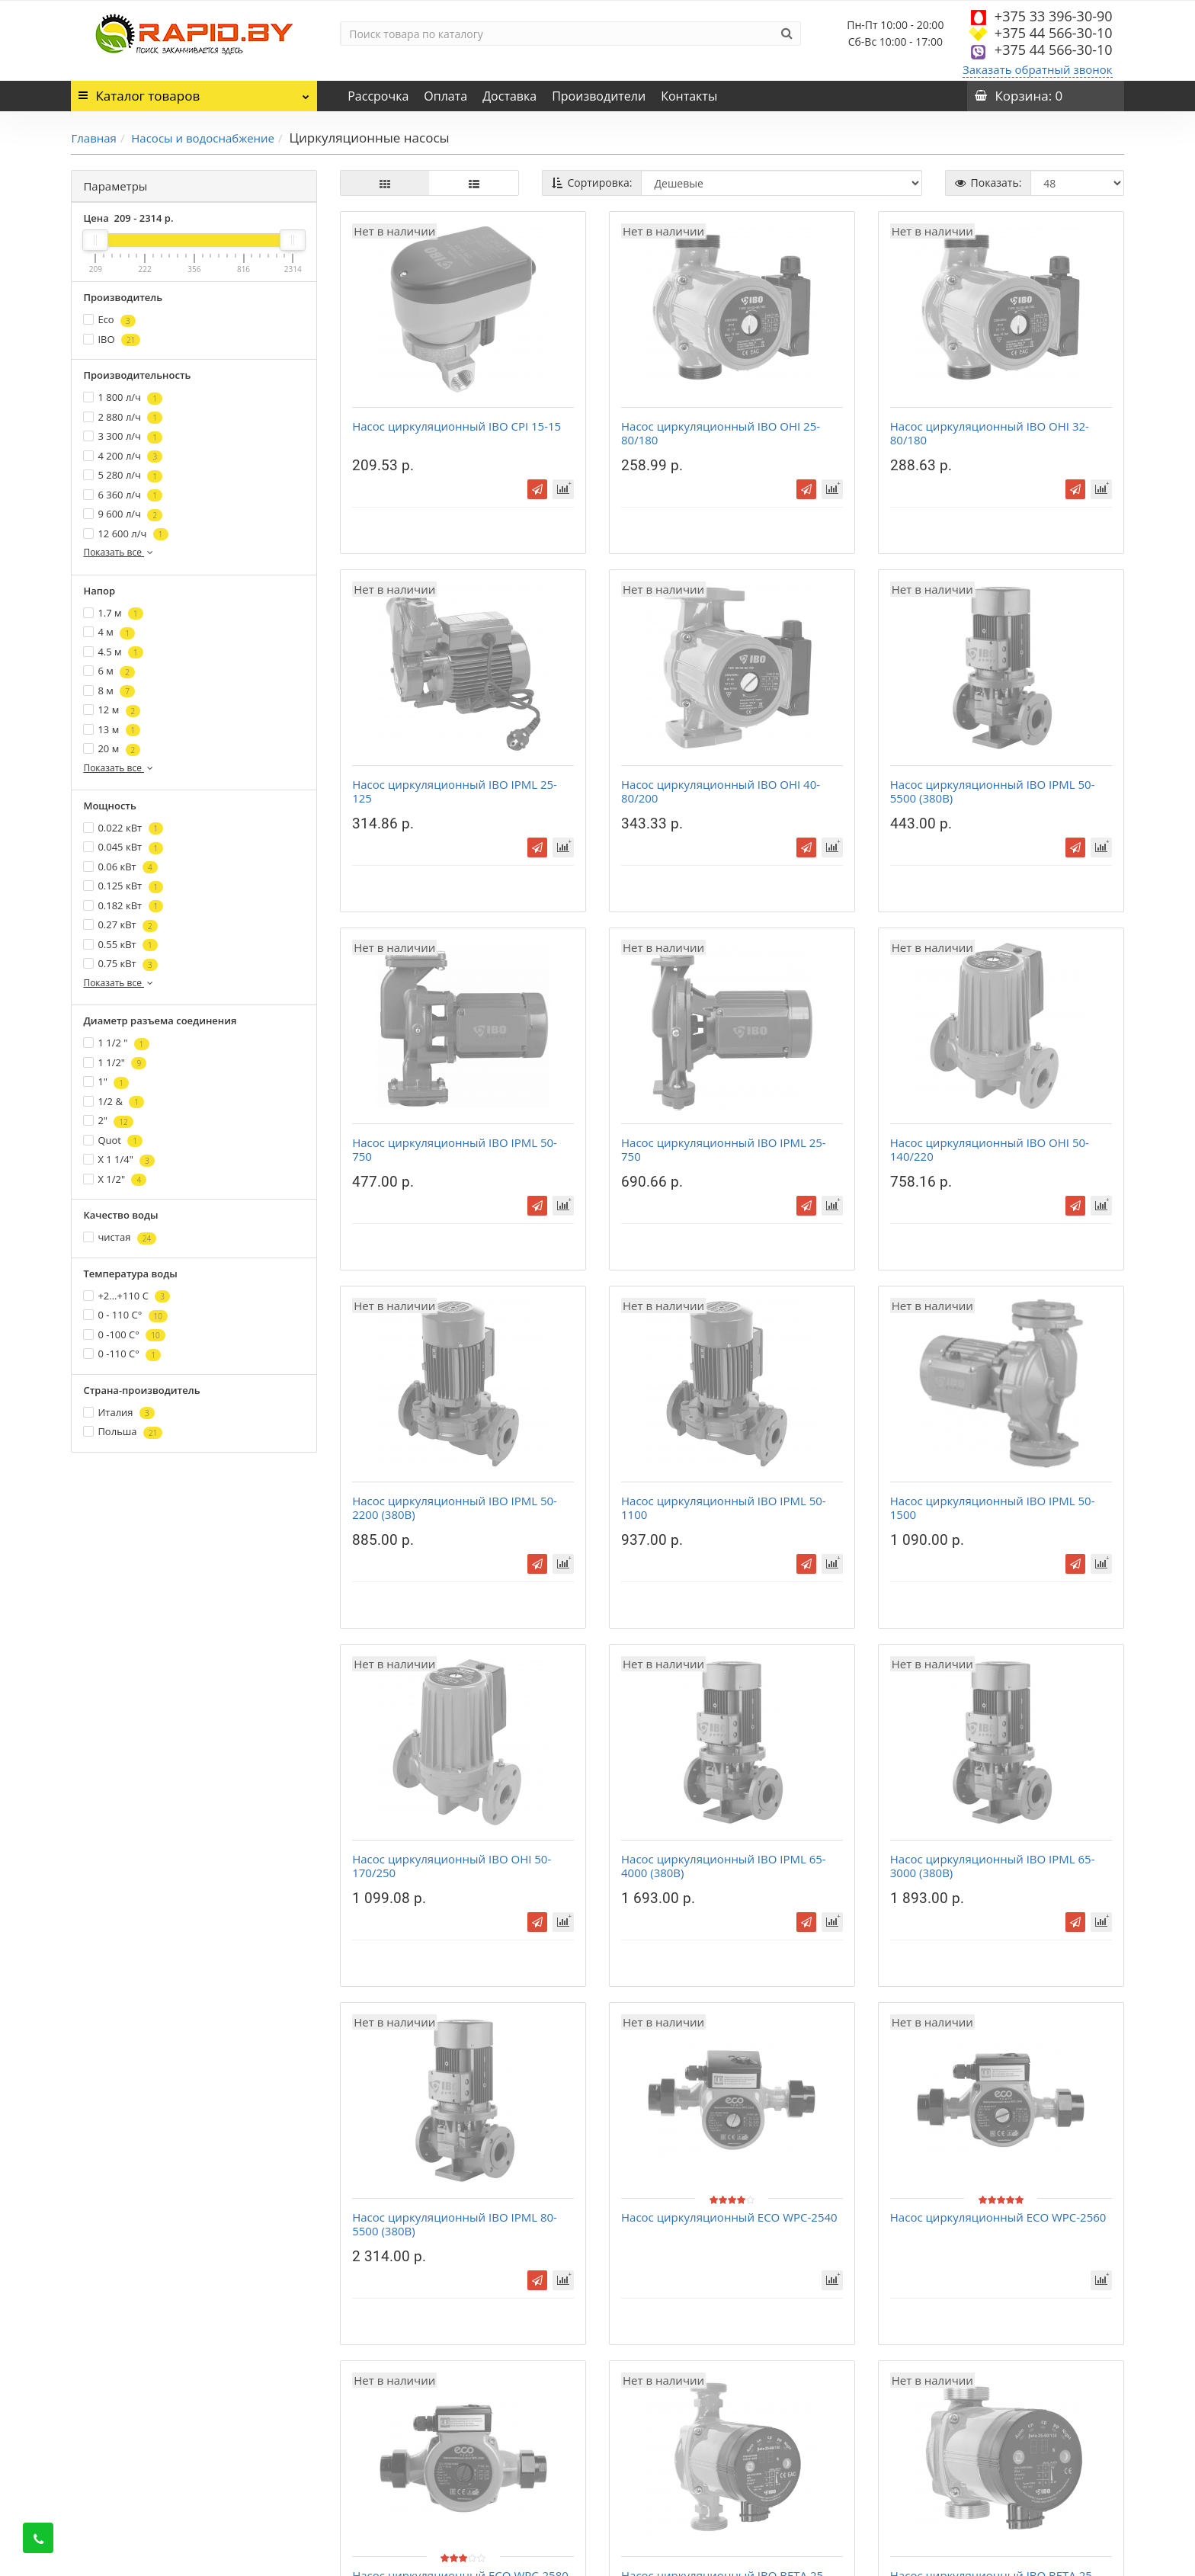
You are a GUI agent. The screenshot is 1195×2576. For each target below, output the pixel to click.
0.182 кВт (123, 906)
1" (106, 1082)
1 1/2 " (116, 1043)
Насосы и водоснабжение (202, 138)
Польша (122, 1431)
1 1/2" (114, 1063)
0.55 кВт (120, 944)
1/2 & (113, 1101)
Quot (113, 1140)
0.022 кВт (123, 828)
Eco (109, 319)
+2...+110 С (126, 1296)
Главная (93, 138)
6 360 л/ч (122, 495)
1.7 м (113, 613)
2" (108, 1120)
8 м (108, 691)
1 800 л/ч (122, 397)
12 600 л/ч (125, 534)
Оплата (445, 96)
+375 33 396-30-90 (1054, 16)
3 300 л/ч (122, 436)
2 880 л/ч (122, 417)
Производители (599, 96)
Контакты (689, 96)
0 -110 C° (122, 1354)
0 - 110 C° (125, 1315)
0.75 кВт (120, 963)
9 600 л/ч (122, 514)
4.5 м (113, 652)
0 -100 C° (124, 1335)
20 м (111, 749)
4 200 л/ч (122, 456)
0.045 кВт (123, 847)
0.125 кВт (123, 886)
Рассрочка (378, 96)
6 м (108, 671)
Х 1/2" (114, 1179)
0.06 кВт (120, 867)
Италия (118, 1412)
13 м (111, 729)
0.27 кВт (120, 925)
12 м (111, 710)
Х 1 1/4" (119, 1159)
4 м (108, 632)
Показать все (119, 552)
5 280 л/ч (122, 475)
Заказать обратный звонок (1038, 69)
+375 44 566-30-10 (1054, 33)
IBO (111, 339)
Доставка (509, 96)
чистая (119, 1237)
